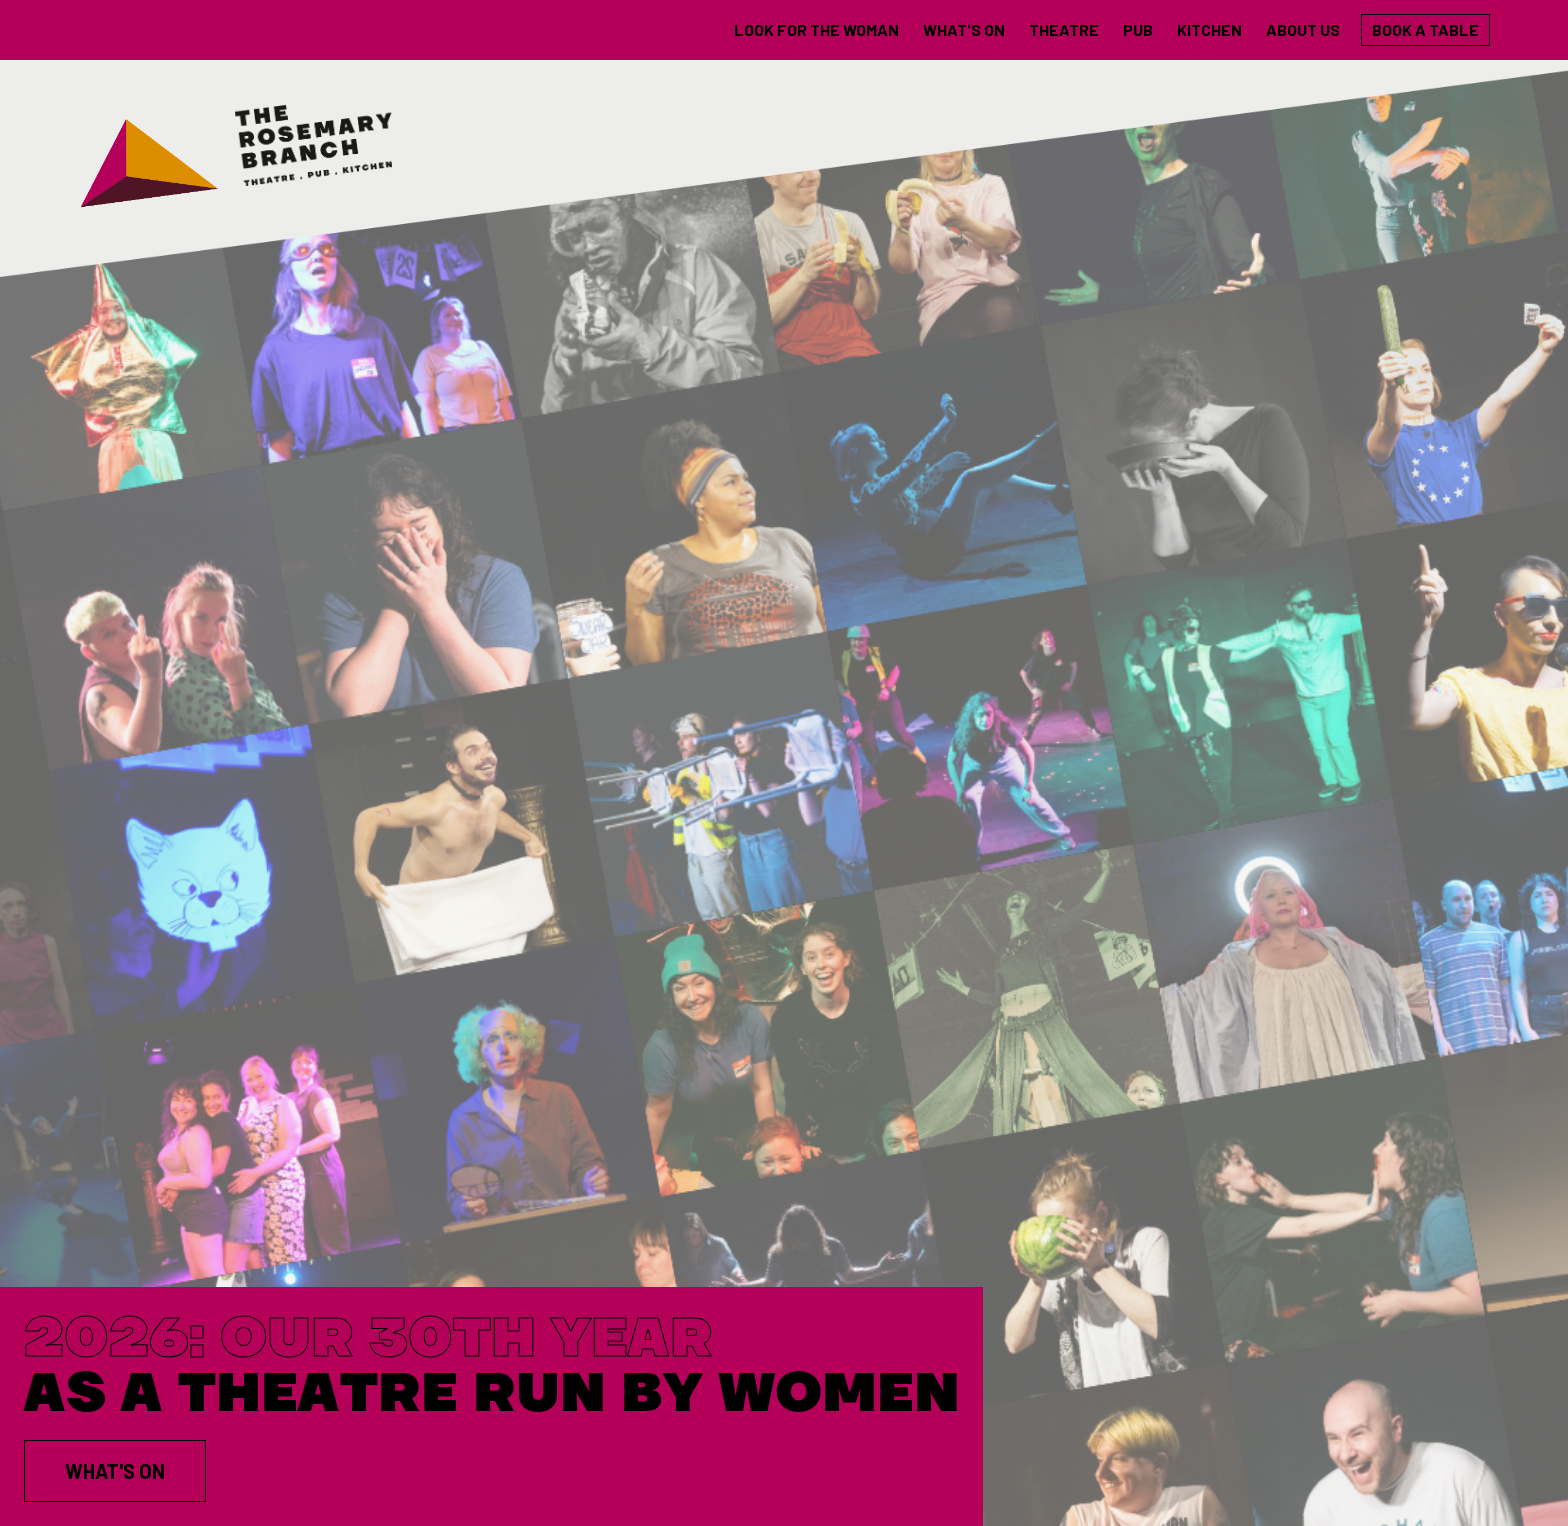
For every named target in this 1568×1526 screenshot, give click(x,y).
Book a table (1425, 29)
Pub (1138, 29)
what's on (964, 29)
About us (1303, 29)
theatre (1064, 29)
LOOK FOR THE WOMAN (816, 29)
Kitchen (1209, 29)
